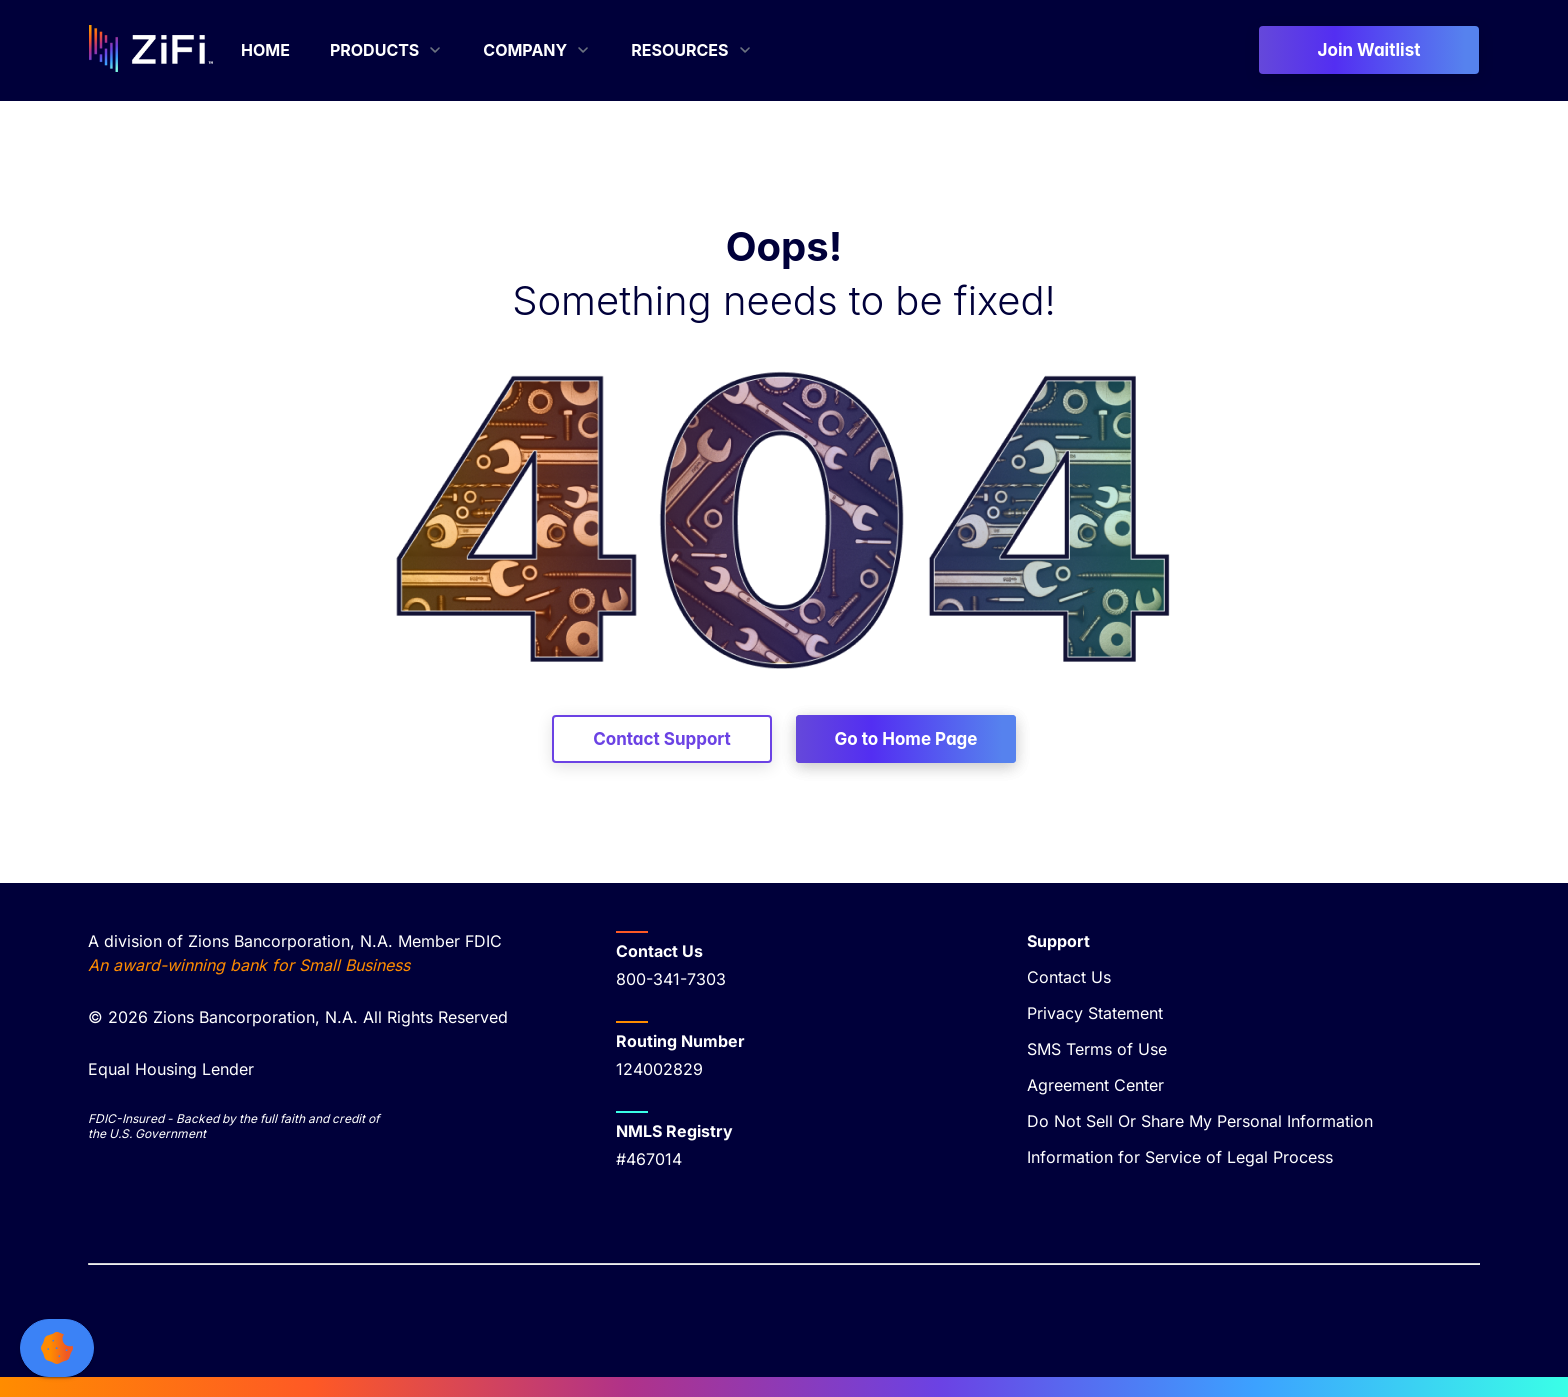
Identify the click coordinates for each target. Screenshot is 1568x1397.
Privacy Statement (1095, 1013)
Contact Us (1069, 977)
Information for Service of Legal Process (1180, 1157)
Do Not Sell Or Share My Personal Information (1200, 1121)
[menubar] (497, 50)
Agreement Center (1095, 1085)
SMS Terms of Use (1097, 1049)
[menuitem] (265, 50)
